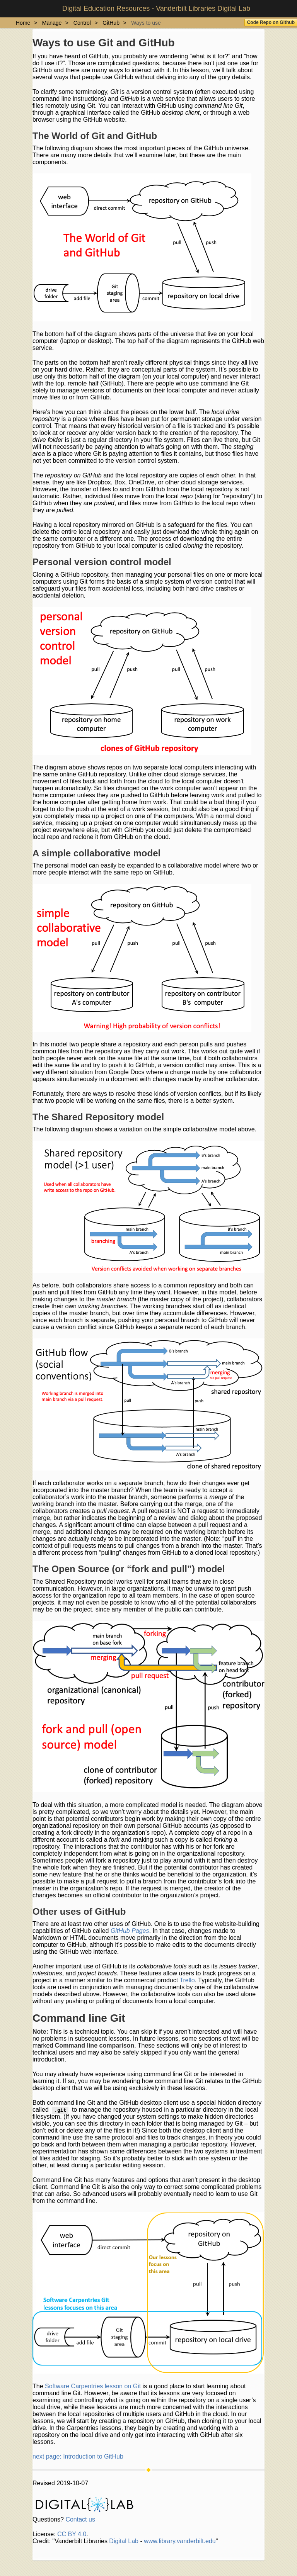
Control (82, 23)
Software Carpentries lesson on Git (93, 2386)
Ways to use (146, 23)
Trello (187, 1980)
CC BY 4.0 (71, 2534)
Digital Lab (123, 2541)
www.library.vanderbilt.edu (180, 2541)
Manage (52, 23)
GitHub (110, 23)
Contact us (80, 2519)
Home (23, 23)
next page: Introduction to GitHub (77, 2456)
